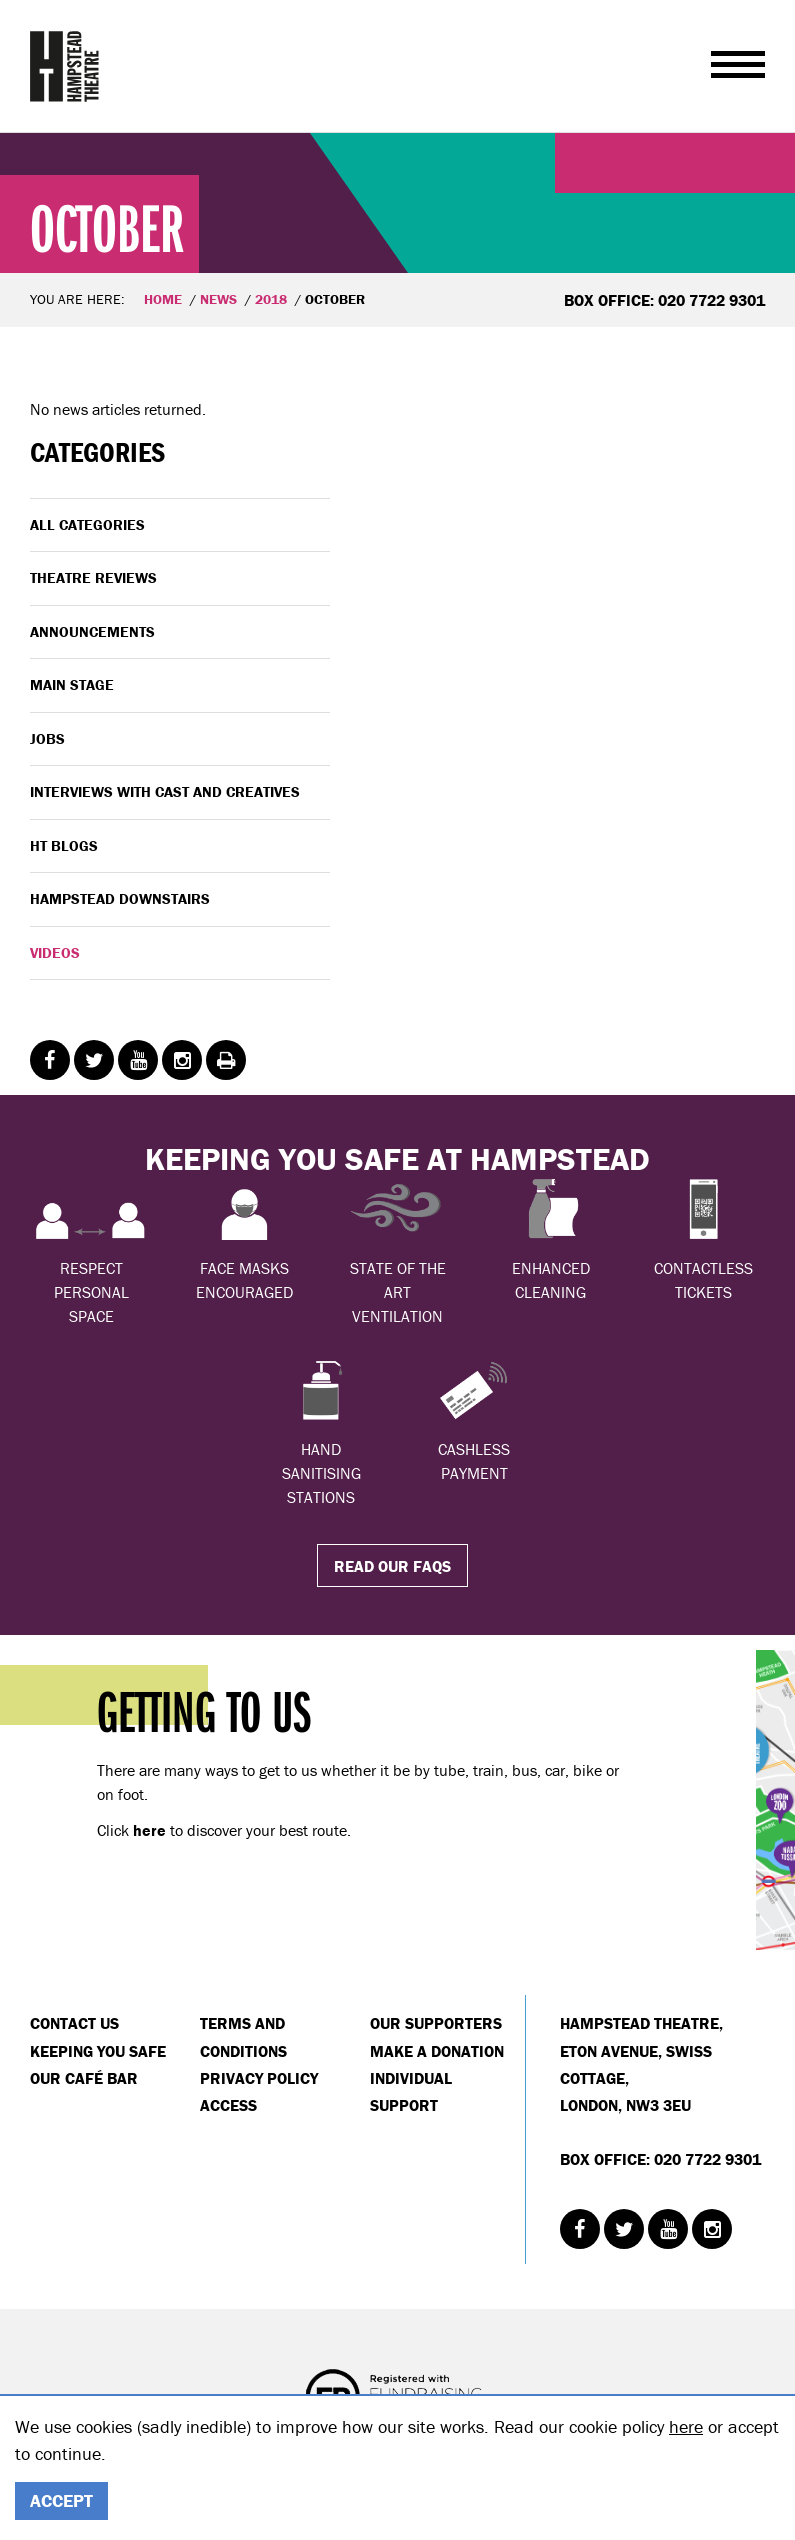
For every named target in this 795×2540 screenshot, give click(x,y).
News (218, 299)
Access (228, 2105)
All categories (87, 524)
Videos (55, 952)
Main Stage (72, 684)
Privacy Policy (259, 2078)
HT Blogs (64, 845)
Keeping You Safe (98, 2051)
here (686, 2426)
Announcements (92, 631)
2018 (271, 299)
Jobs (47, 738)
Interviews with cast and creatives (165, 791)
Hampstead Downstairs (120, 898)
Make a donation (437, 2051)
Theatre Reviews (93, 577)
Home (163, 299)
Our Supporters (436, 2023)
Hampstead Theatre (65, 66)
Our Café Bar (84, 2078)
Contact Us (74, 2023)
